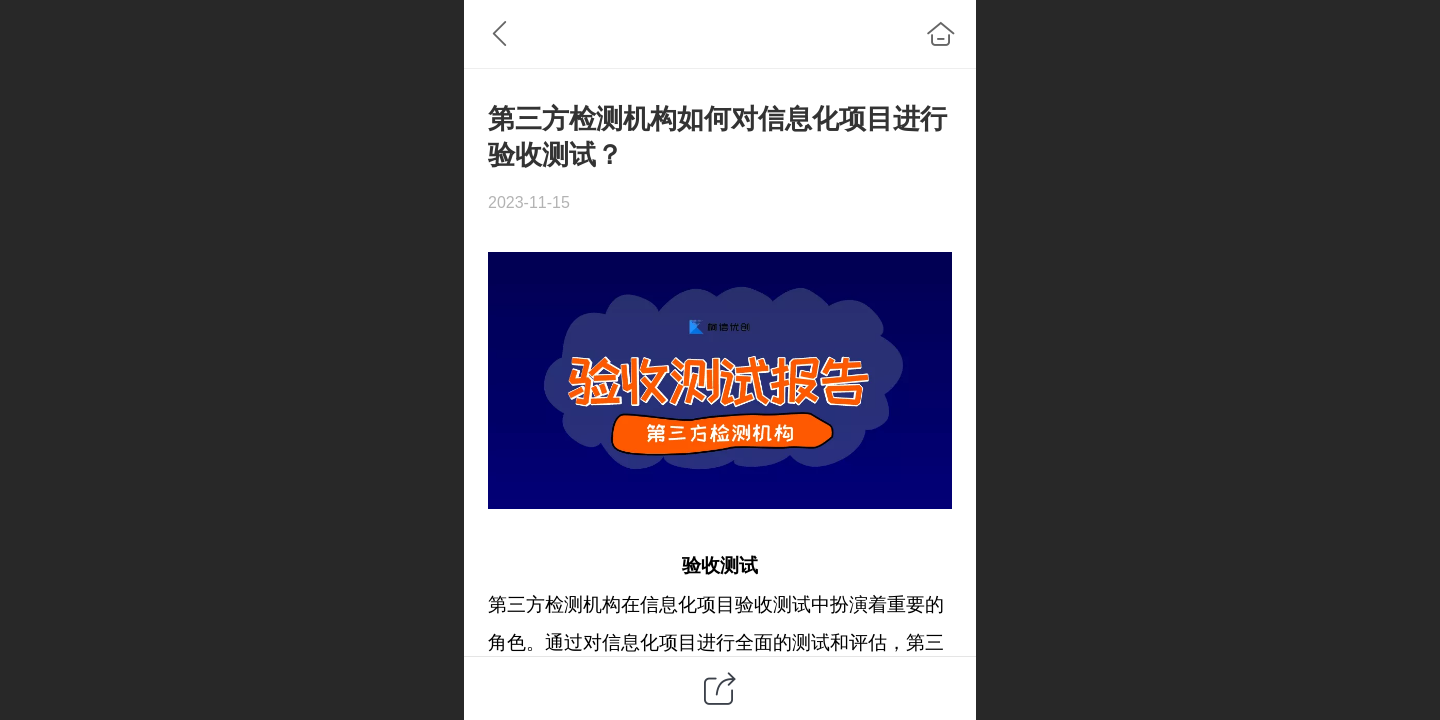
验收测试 (720, 565)
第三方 (516, 604)
